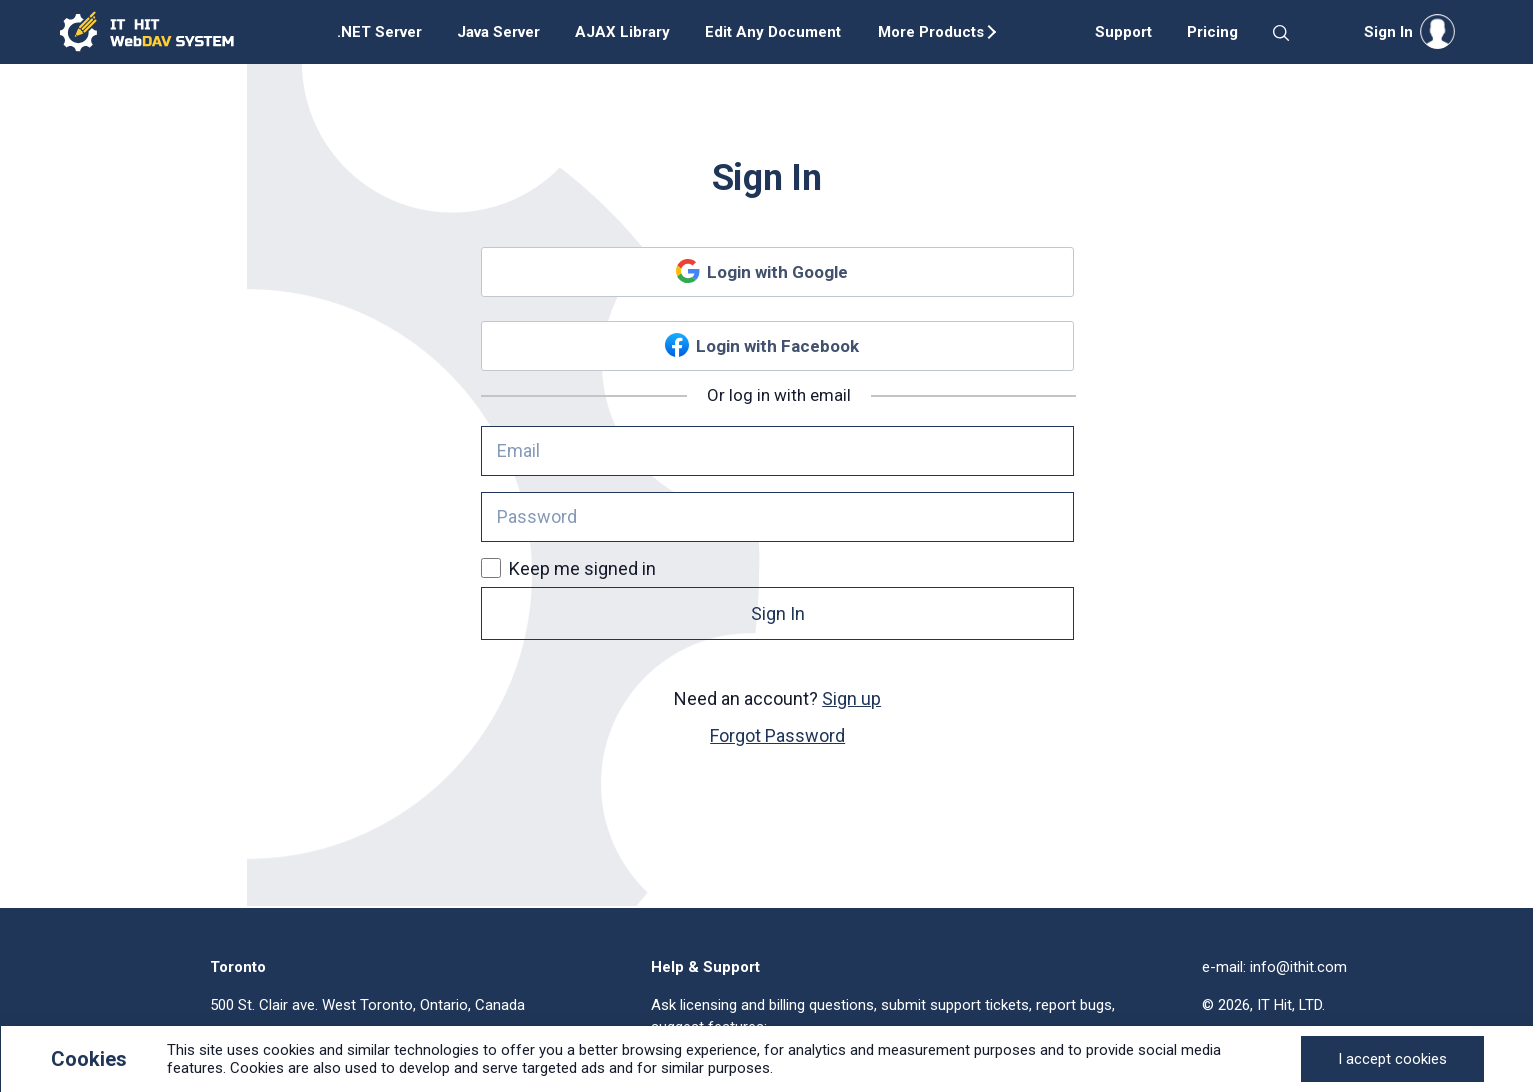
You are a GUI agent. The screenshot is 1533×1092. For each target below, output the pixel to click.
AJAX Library (622, 32)
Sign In (778, 613)
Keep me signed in (568, 568)
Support (1123, 32)
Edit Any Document (773, 32)
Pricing (1212, 32)
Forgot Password (777, 735)
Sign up (851, 698)
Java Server (498, 32)
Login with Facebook (777, 346)
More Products (931, 32)
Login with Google (777, 272)
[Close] (1392, 1059)
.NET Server (379, 32)
